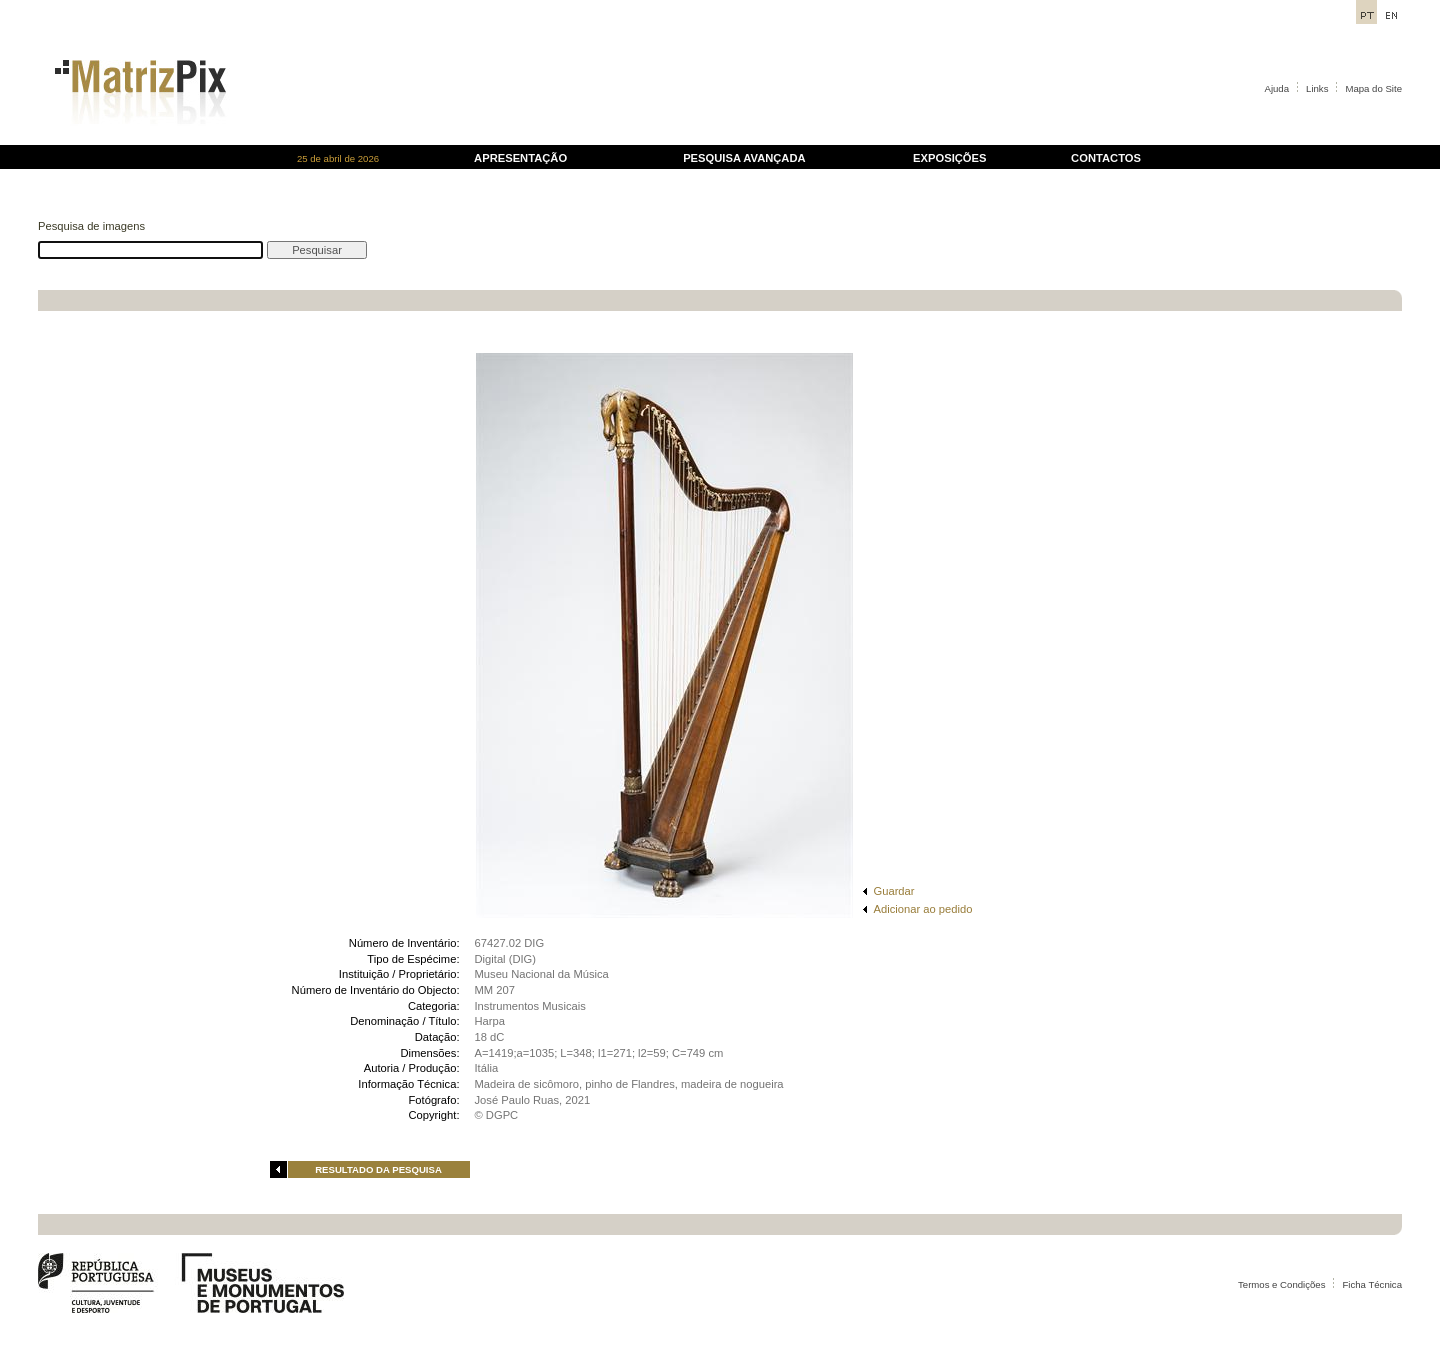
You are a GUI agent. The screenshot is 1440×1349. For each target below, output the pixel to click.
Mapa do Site (1373, 88)
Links (1317, 88)
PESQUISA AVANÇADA (744, 158)
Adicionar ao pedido (923, 909)
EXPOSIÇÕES (949, 158)
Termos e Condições (1281, 1284)
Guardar (894, 891)
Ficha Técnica (1372, 1284)
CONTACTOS (1106, 158)
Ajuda (1277, 88)
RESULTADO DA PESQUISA (378, 1169)
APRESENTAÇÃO (520, 158)
